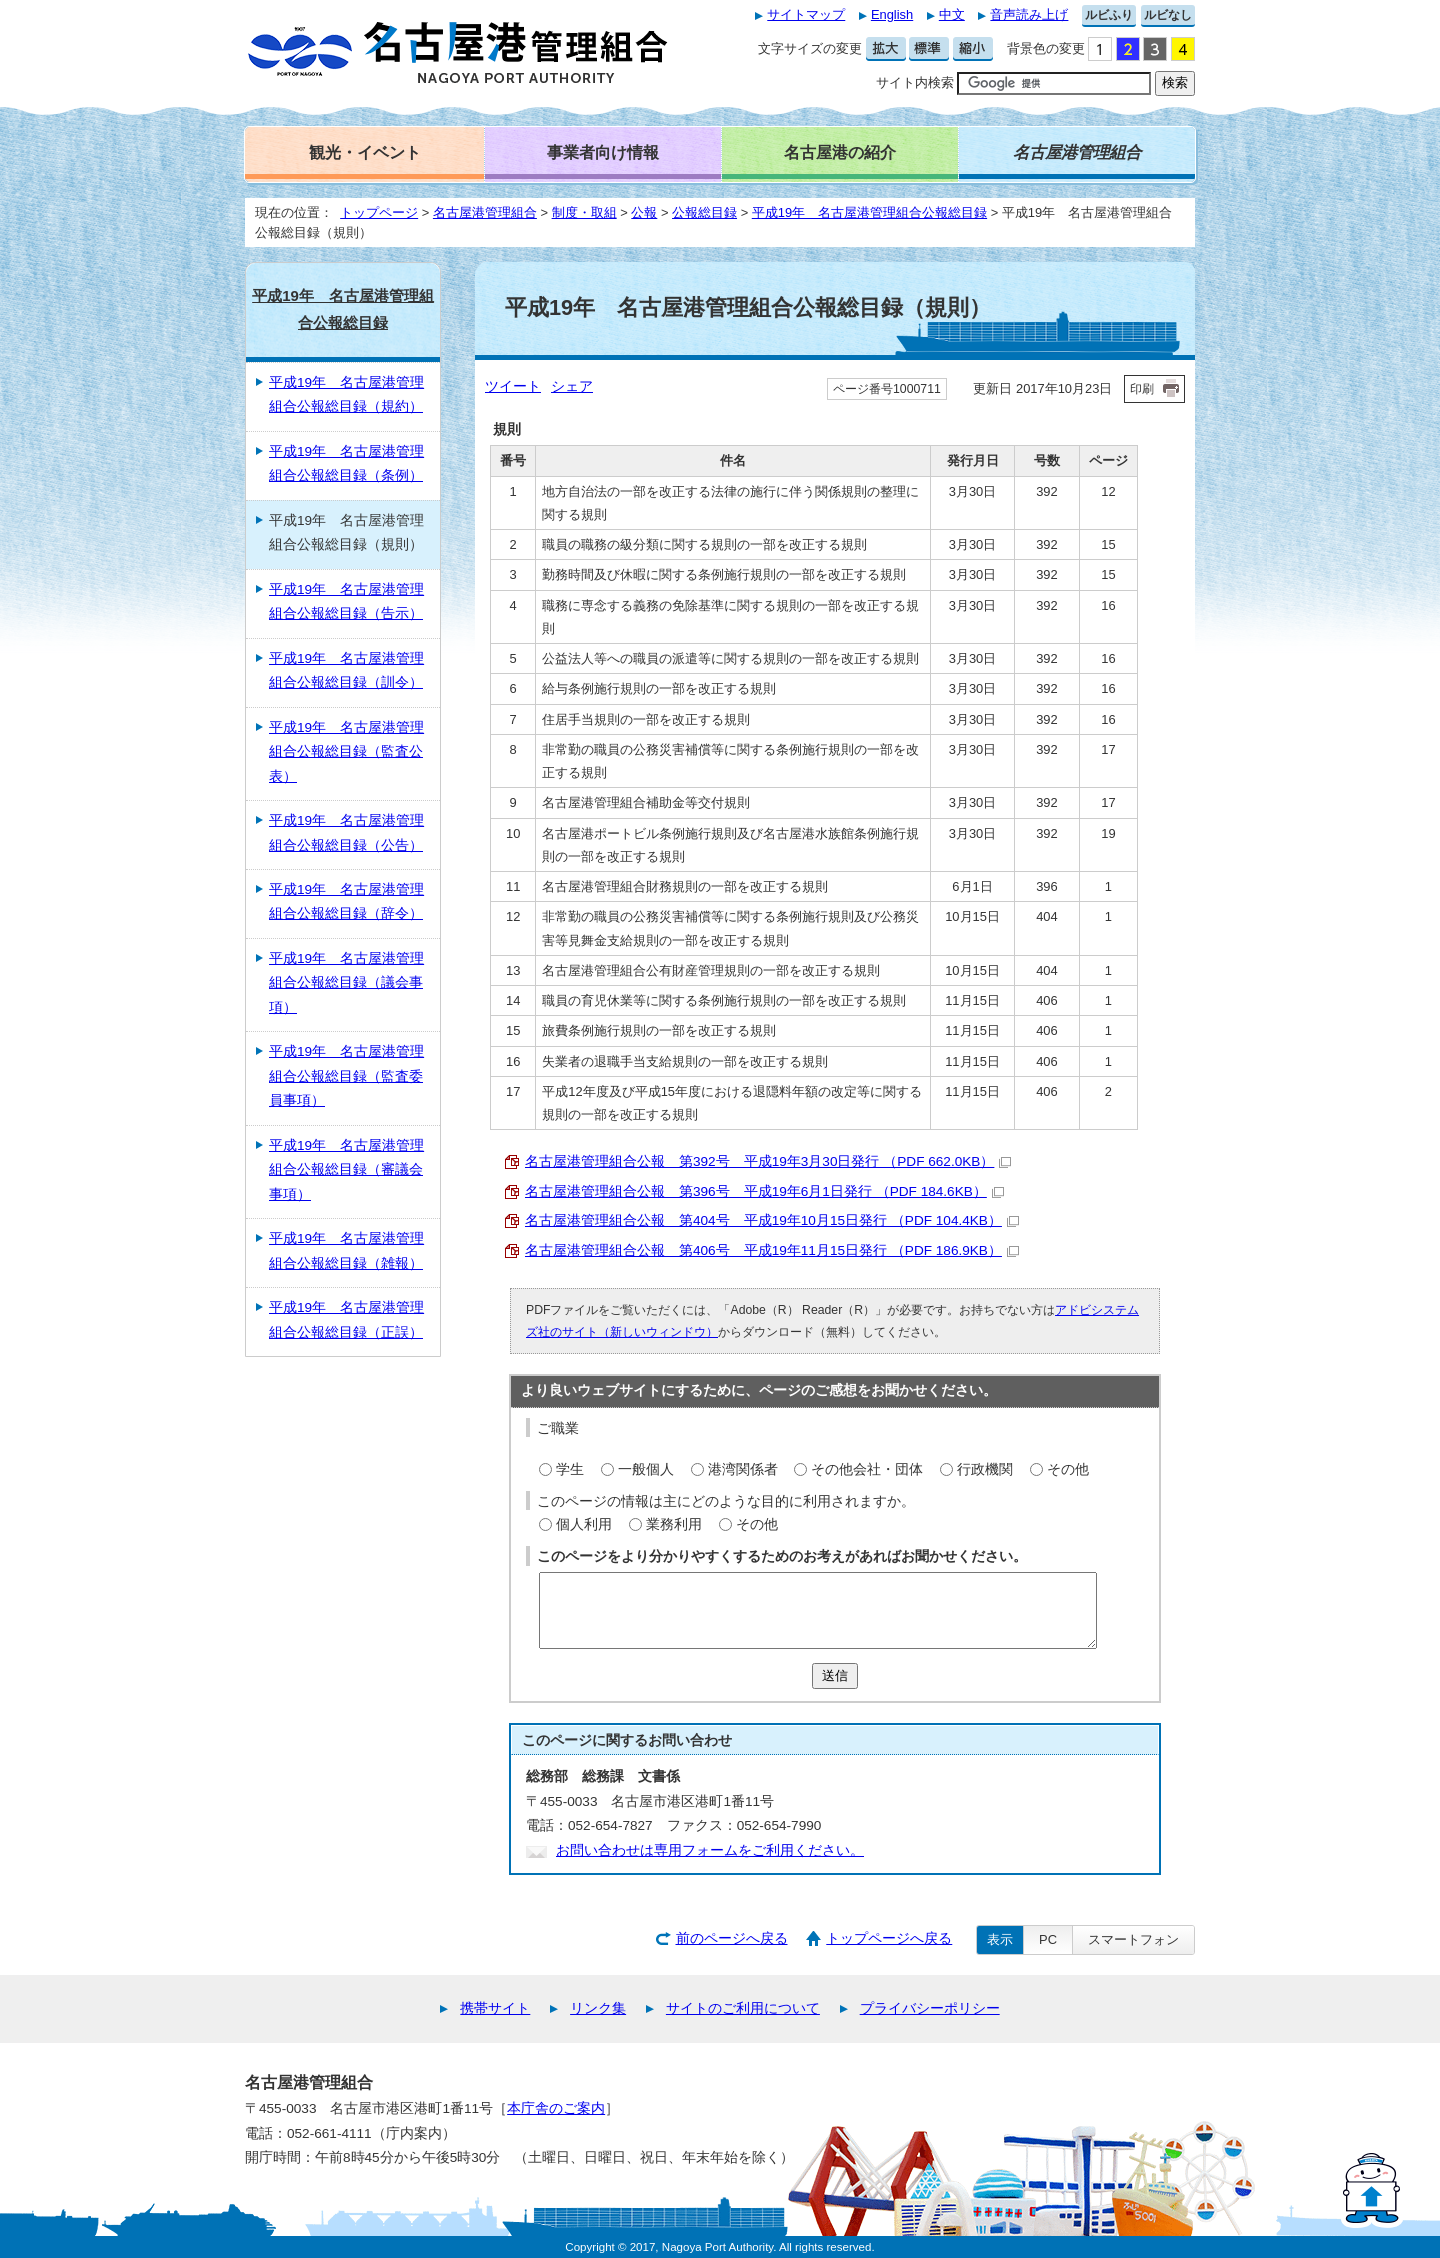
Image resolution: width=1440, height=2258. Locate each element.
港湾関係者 (743, 1469)
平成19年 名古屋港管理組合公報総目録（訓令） (346, 670)
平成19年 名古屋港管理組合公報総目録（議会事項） (346, 983)
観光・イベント (365, 152)
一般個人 (646, 1469)
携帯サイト (495, 2008)
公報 (644, 212)
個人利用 (584, 1524)
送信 (835, 1675)
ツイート (513, 386)
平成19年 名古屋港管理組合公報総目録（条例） (346, 463)
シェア (572, 386)
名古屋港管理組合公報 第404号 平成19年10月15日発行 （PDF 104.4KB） (772, 1220)
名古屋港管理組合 (485, 212)
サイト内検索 (915, 82)
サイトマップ (806, 14)
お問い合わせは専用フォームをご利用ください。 (710, 1850)
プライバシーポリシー (930, 2008)
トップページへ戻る (889, 1938)
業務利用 (674, 1524)
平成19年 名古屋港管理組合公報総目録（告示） (346, 601)
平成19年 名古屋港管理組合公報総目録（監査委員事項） (346, 1076)
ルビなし (1168, 15)
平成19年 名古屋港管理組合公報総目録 (869, 212)
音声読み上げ (1029, 14)
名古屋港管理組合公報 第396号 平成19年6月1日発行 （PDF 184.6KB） (764, 1191)
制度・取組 (584, 212)
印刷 (1142, 389)
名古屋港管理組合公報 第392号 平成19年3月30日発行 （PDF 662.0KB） (768, 1161)
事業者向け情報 (603, 152)
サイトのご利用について (743, 2008)
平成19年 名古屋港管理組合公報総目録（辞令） (346, 901)
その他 (1068, 1469)
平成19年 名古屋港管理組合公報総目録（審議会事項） (346, 1170)
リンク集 (598, 2008)
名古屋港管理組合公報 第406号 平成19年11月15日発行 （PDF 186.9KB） (772, 1250)
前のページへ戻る (732, 1938)
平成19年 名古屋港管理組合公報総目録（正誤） (346, 1319)
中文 (952, 14)
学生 (570, 1469)
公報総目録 (704, 212)
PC (1048, 1939)
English (892, 14)
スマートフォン (1133, 1939)
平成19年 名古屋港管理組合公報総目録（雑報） (346, 1250)
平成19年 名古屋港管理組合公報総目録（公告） (346, 832)
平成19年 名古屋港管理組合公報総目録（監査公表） (346, 752)
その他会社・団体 (867, 1469)
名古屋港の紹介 (840, 152)
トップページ (379, 212)
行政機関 (985, 1469)
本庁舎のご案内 (556, 2108)
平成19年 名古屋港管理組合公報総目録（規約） (346, 394)
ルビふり (1109, 15)
